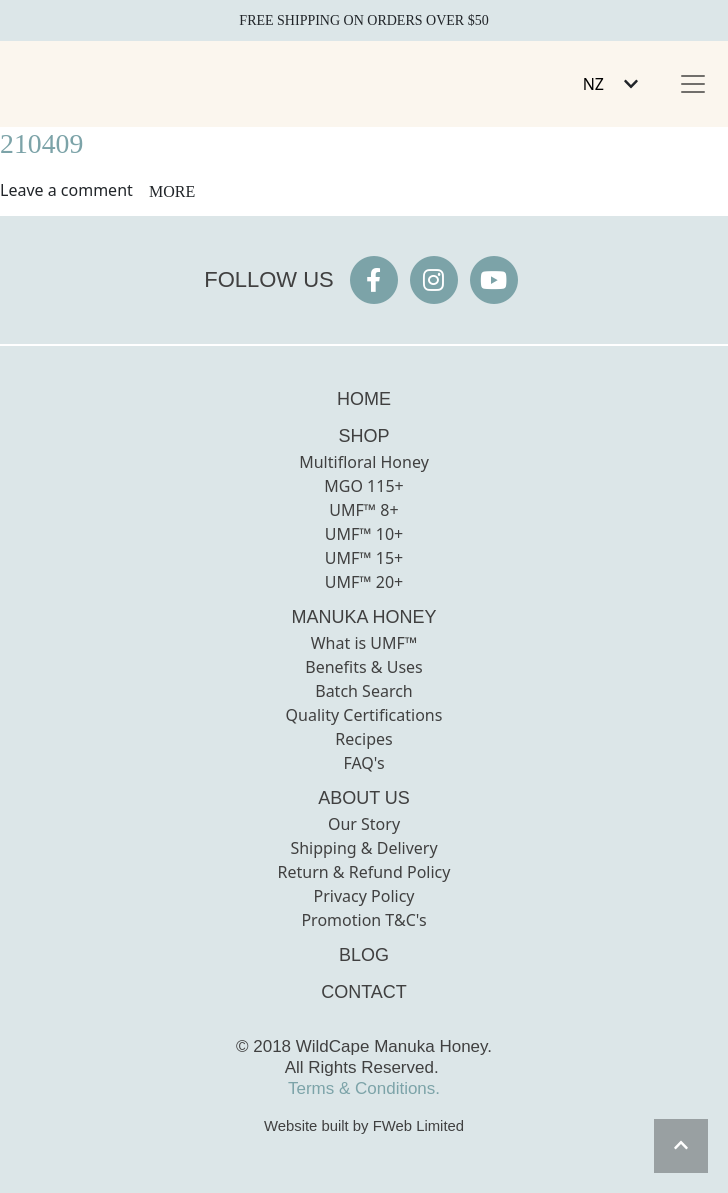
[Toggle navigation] (693, 84)
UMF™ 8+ (363, 510)
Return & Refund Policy (364, 872)
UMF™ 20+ (364, 582)
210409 (41, 143)
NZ (593, 84)
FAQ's (363, 763)
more (172, 191)
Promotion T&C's (363, 920)
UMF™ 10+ (364, 534)
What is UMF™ (364, 643)
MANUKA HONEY (363, 617)
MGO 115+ (363, 486)
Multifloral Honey (364, 462)
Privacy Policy (364, 896)
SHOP (363, 436)
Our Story (364, 824)
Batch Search (364, 691)
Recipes (363, 739)
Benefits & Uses (364, 667)
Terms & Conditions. (364, 1088)
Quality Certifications (364, 715)
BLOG (364, 955)
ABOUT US (364, 798)
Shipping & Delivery (363, 848)
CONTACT (364, 992)
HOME (364, 399)
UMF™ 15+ (364, 558)
